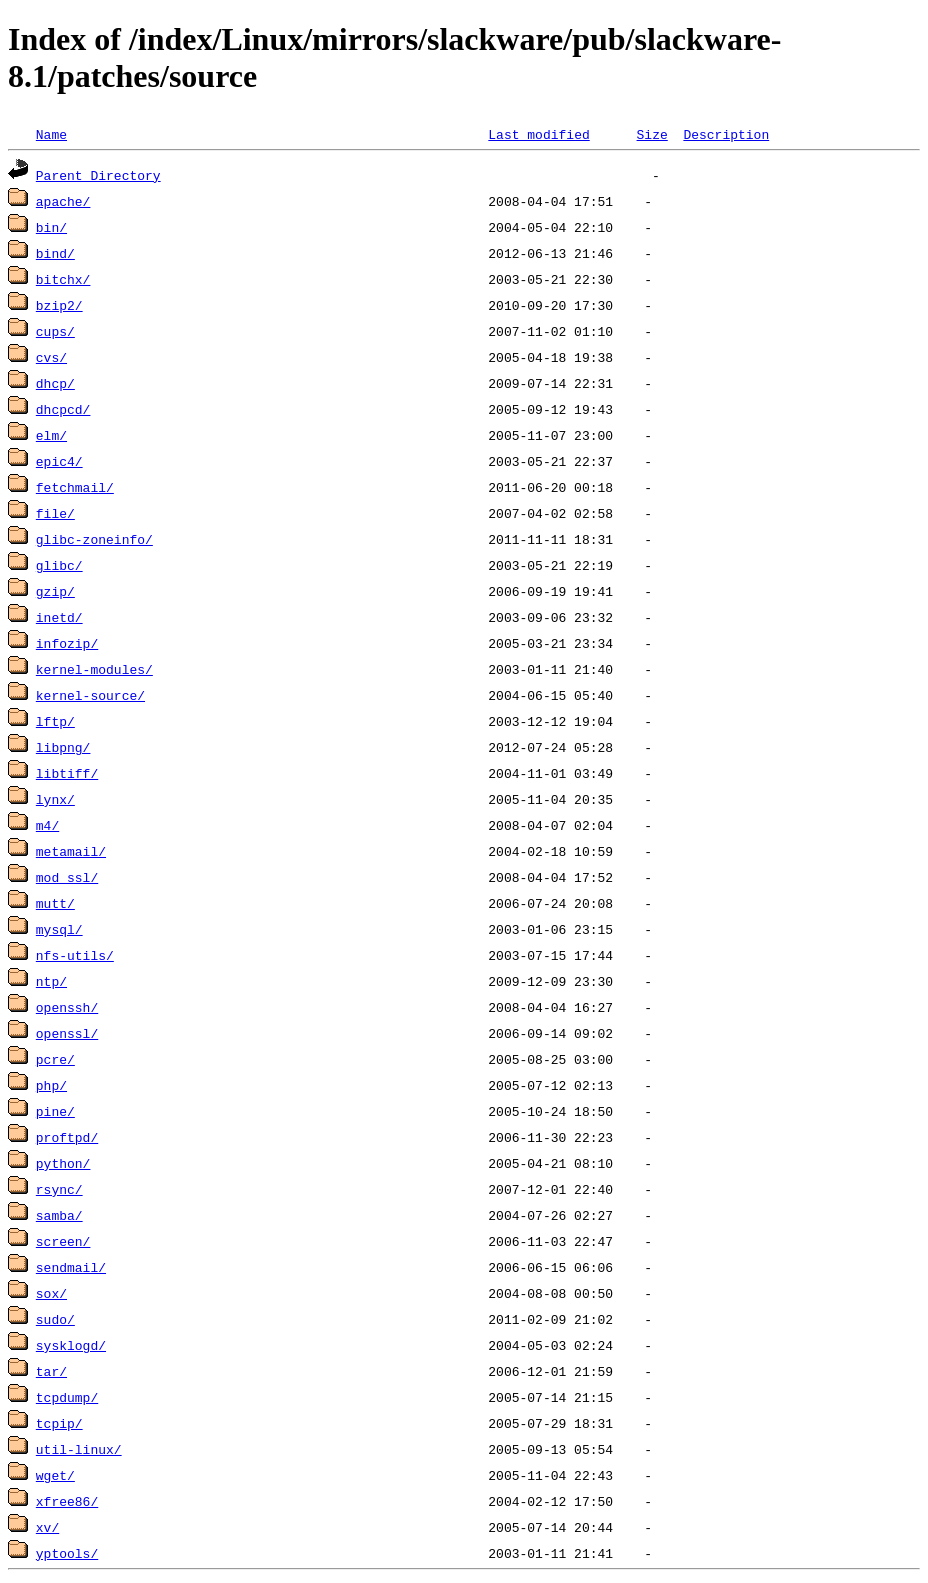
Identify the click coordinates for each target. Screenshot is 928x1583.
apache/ (63, 201)
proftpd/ (67, 1137)
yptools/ (67, 1553)
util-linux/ (79, 1449)
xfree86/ (67, 1501)
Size (651, 134)
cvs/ (51, 357)
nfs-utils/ (75, 955)
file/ (55, 513)
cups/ (55, 331)
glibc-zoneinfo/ (94, 539)
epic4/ (59, 461)
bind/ (55, 253)
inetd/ (59, 617)
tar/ (51, 1371)
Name (51, 134)
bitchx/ (63, 279)
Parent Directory (98, 175)
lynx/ (55, 799)
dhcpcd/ (63, 409)
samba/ (59, 1215)
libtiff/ (67, 773)
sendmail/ (71, 1267)
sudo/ (55, 1319)
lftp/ (55, 721)
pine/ (55, 1111)
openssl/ (67, 1033)
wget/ (55, 1475)
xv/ (47, 1527)
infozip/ (67, 643)
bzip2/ (59, 305)
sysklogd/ (71, 1345)
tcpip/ (59, 1423)
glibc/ (59, 565)
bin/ (51, 227)
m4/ (47, 825)
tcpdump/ (67, 1397)
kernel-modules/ (94, 669)
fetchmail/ (75, 487)
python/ (63, 1163)
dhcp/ (55, 383)
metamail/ (71, 851)
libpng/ (63, 747)
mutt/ (55, 903)
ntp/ (51, 981)
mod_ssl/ (67, 877)
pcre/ (55, 1059)
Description (726, 134)
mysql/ (59, 929)
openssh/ (67, 1007)
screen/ (63, 1241)
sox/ (51, 1293)
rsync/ (59, 1189)
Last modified (538, 134)
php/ (51, 1085)
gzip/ (55, 591)
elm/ (51, 435)
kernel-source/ (90, 695)
